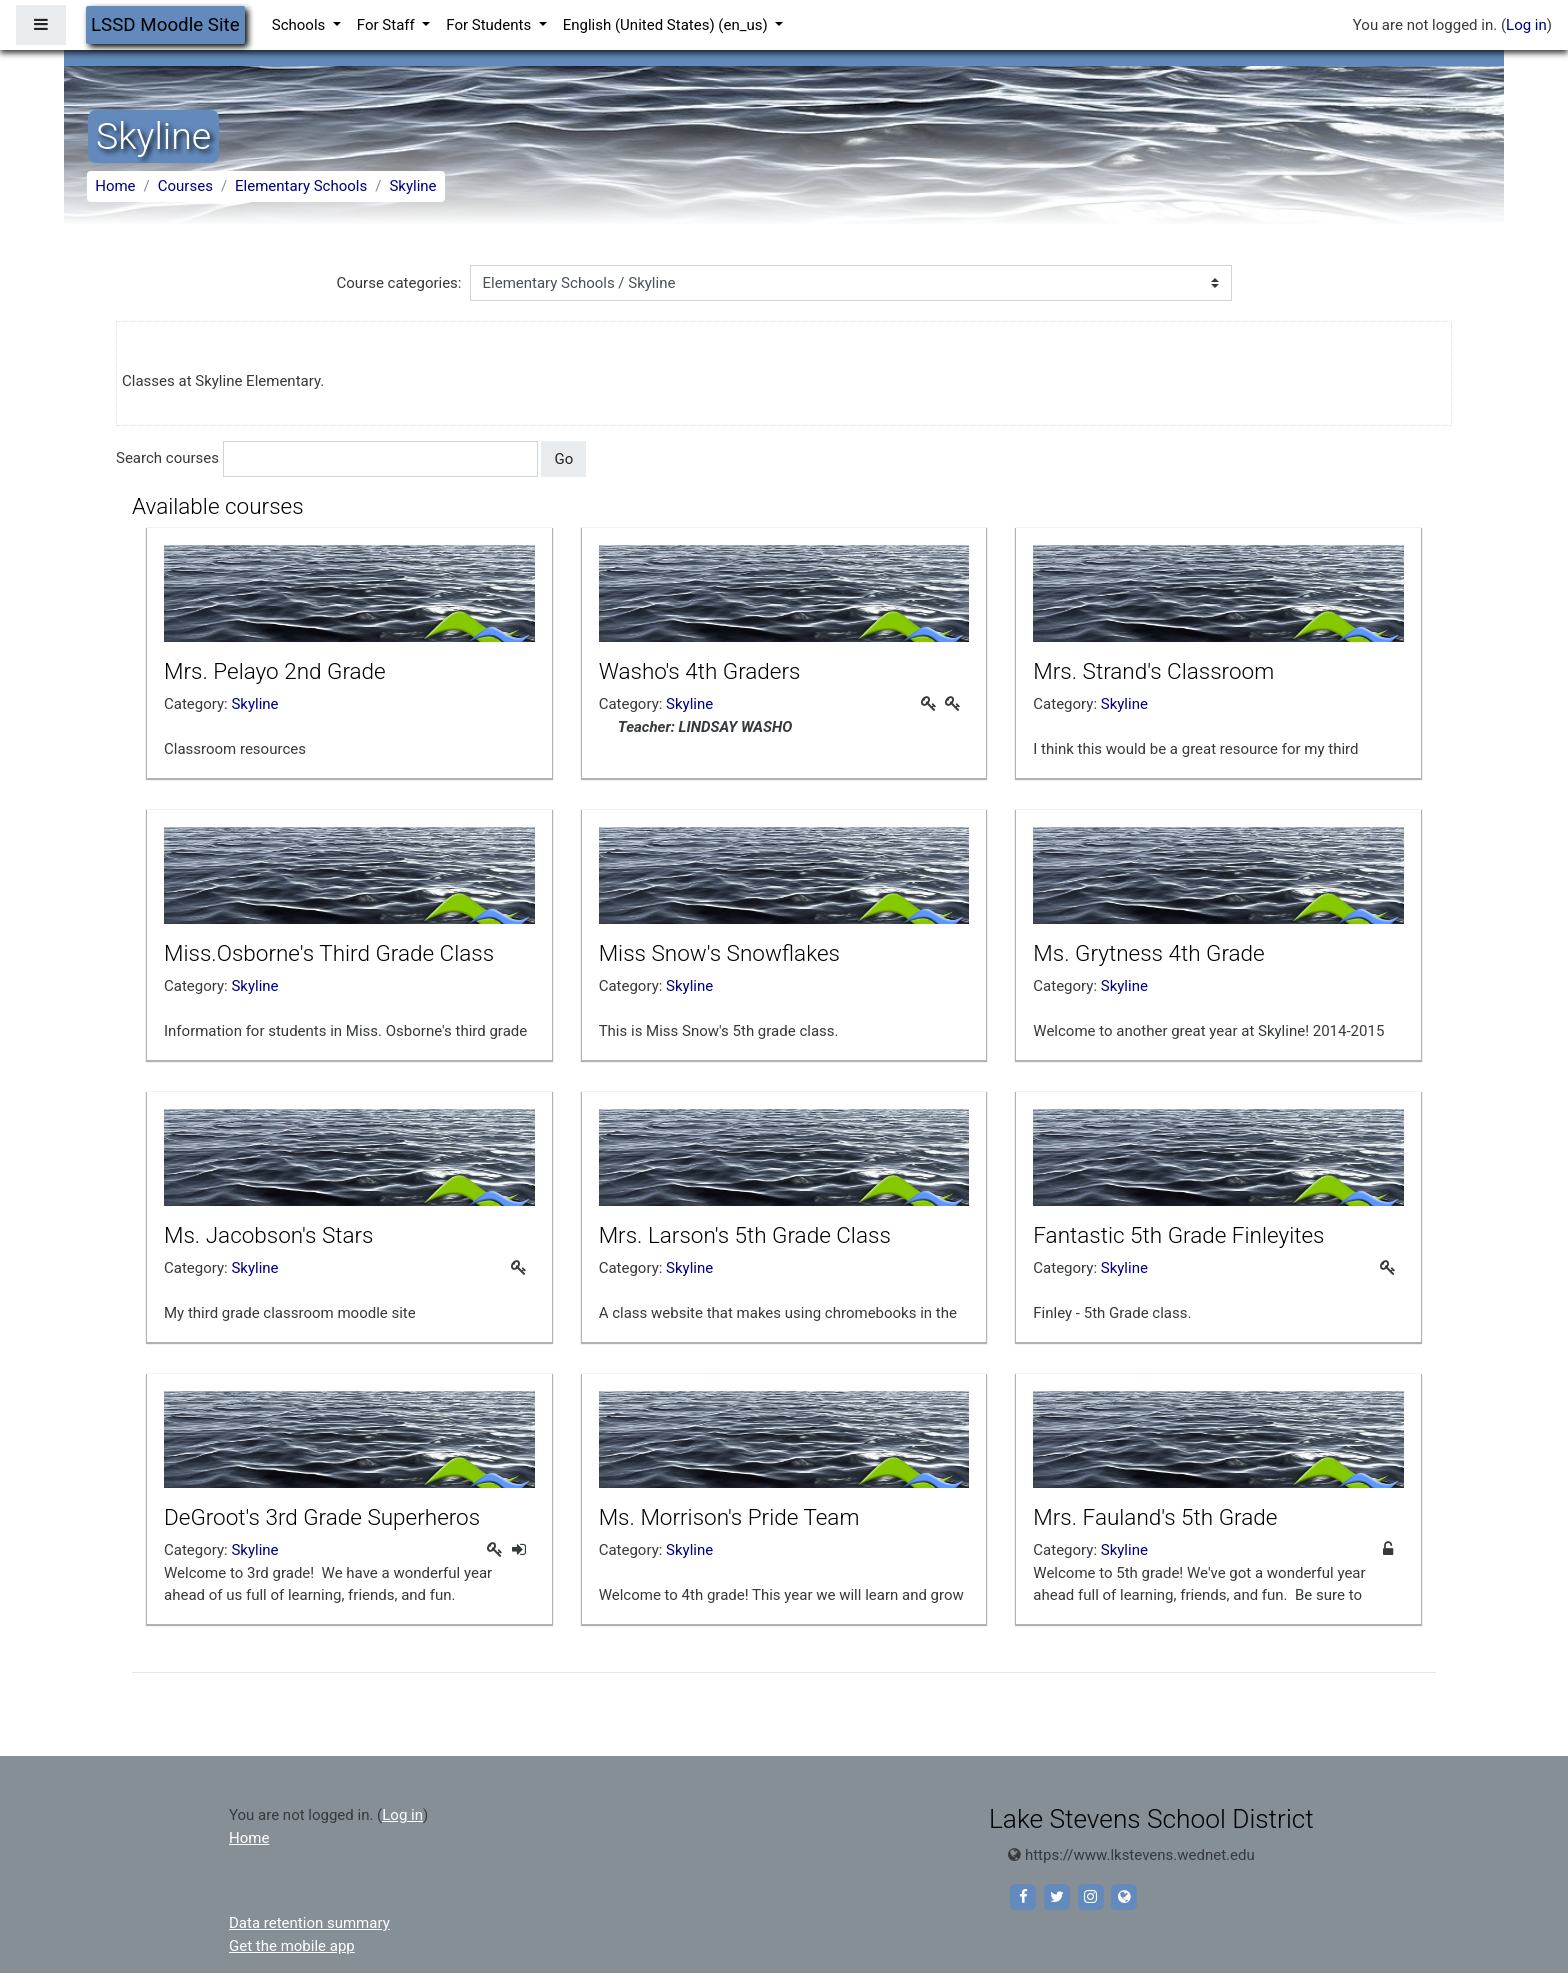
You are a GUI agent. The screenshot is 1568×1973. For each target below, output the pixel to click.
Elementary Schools (301, 186)
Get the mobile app (292, 1946)
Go (563, 459)
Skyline (412, 186)
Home (115, 186)
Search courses (167, 458)
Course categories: (399, 283)
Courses (185, 186)
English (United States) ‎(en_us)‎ (667, 25)
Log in (1526, 25)
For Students (490, 25)
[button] (603, 459)
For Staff (388, 25)
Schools (300, 25)
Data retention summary (309, 1923)
